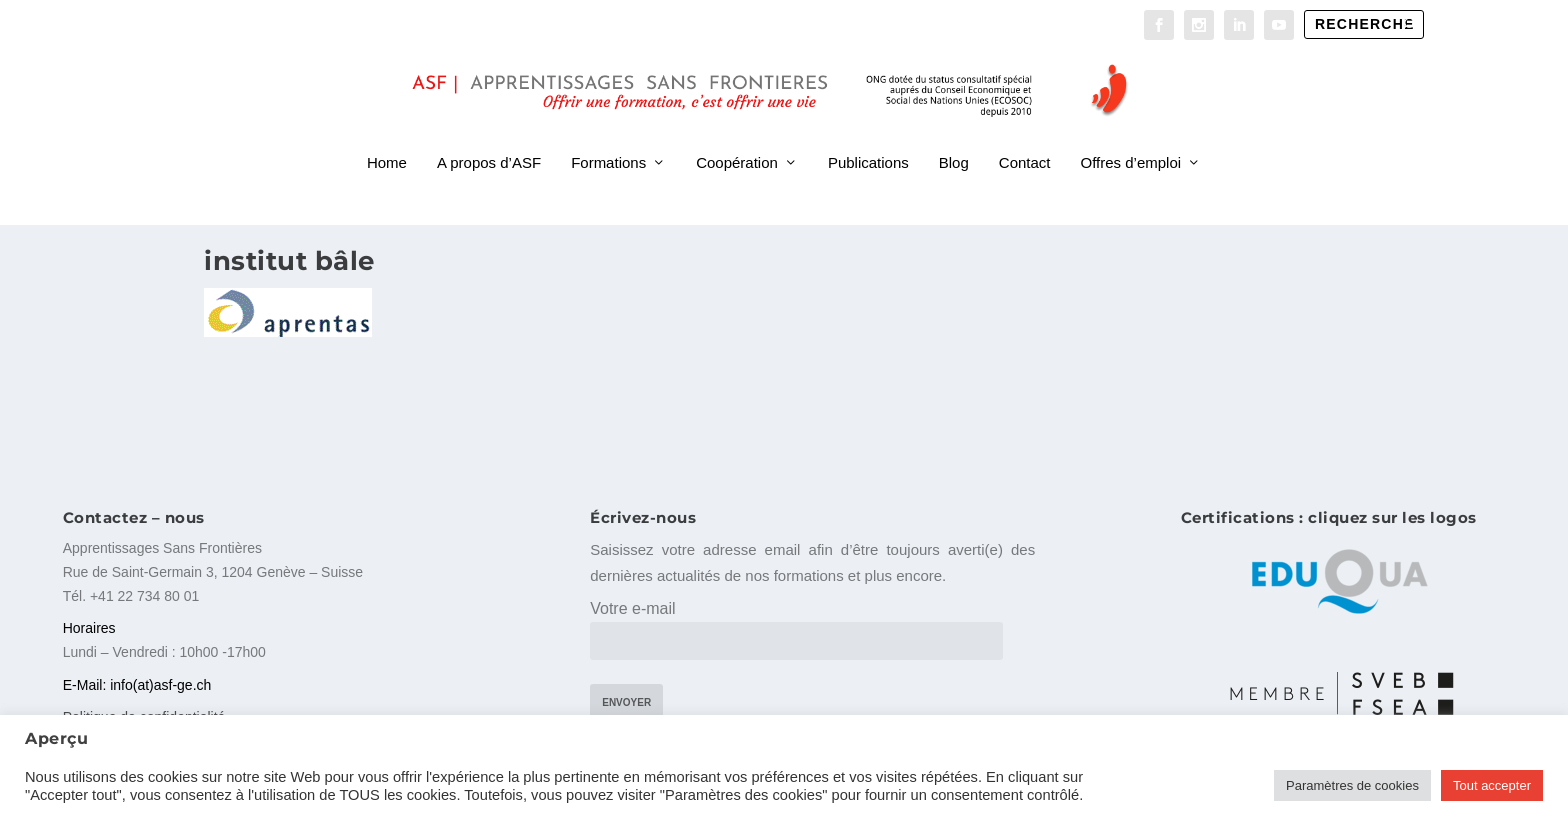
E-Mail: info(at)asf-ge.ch (137, 680)
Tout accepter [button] (1492, 785)
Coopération (737, 138)
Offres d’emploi (1131, 138)
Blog (954, 138)
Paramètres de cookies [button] (1352, 785)
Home (387, 138)
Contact (1025, 138)
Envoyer (626, 698)
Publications (868, 138)
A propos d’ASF (489, 138)
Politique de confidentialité (144, 713)
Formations (608, 138)
